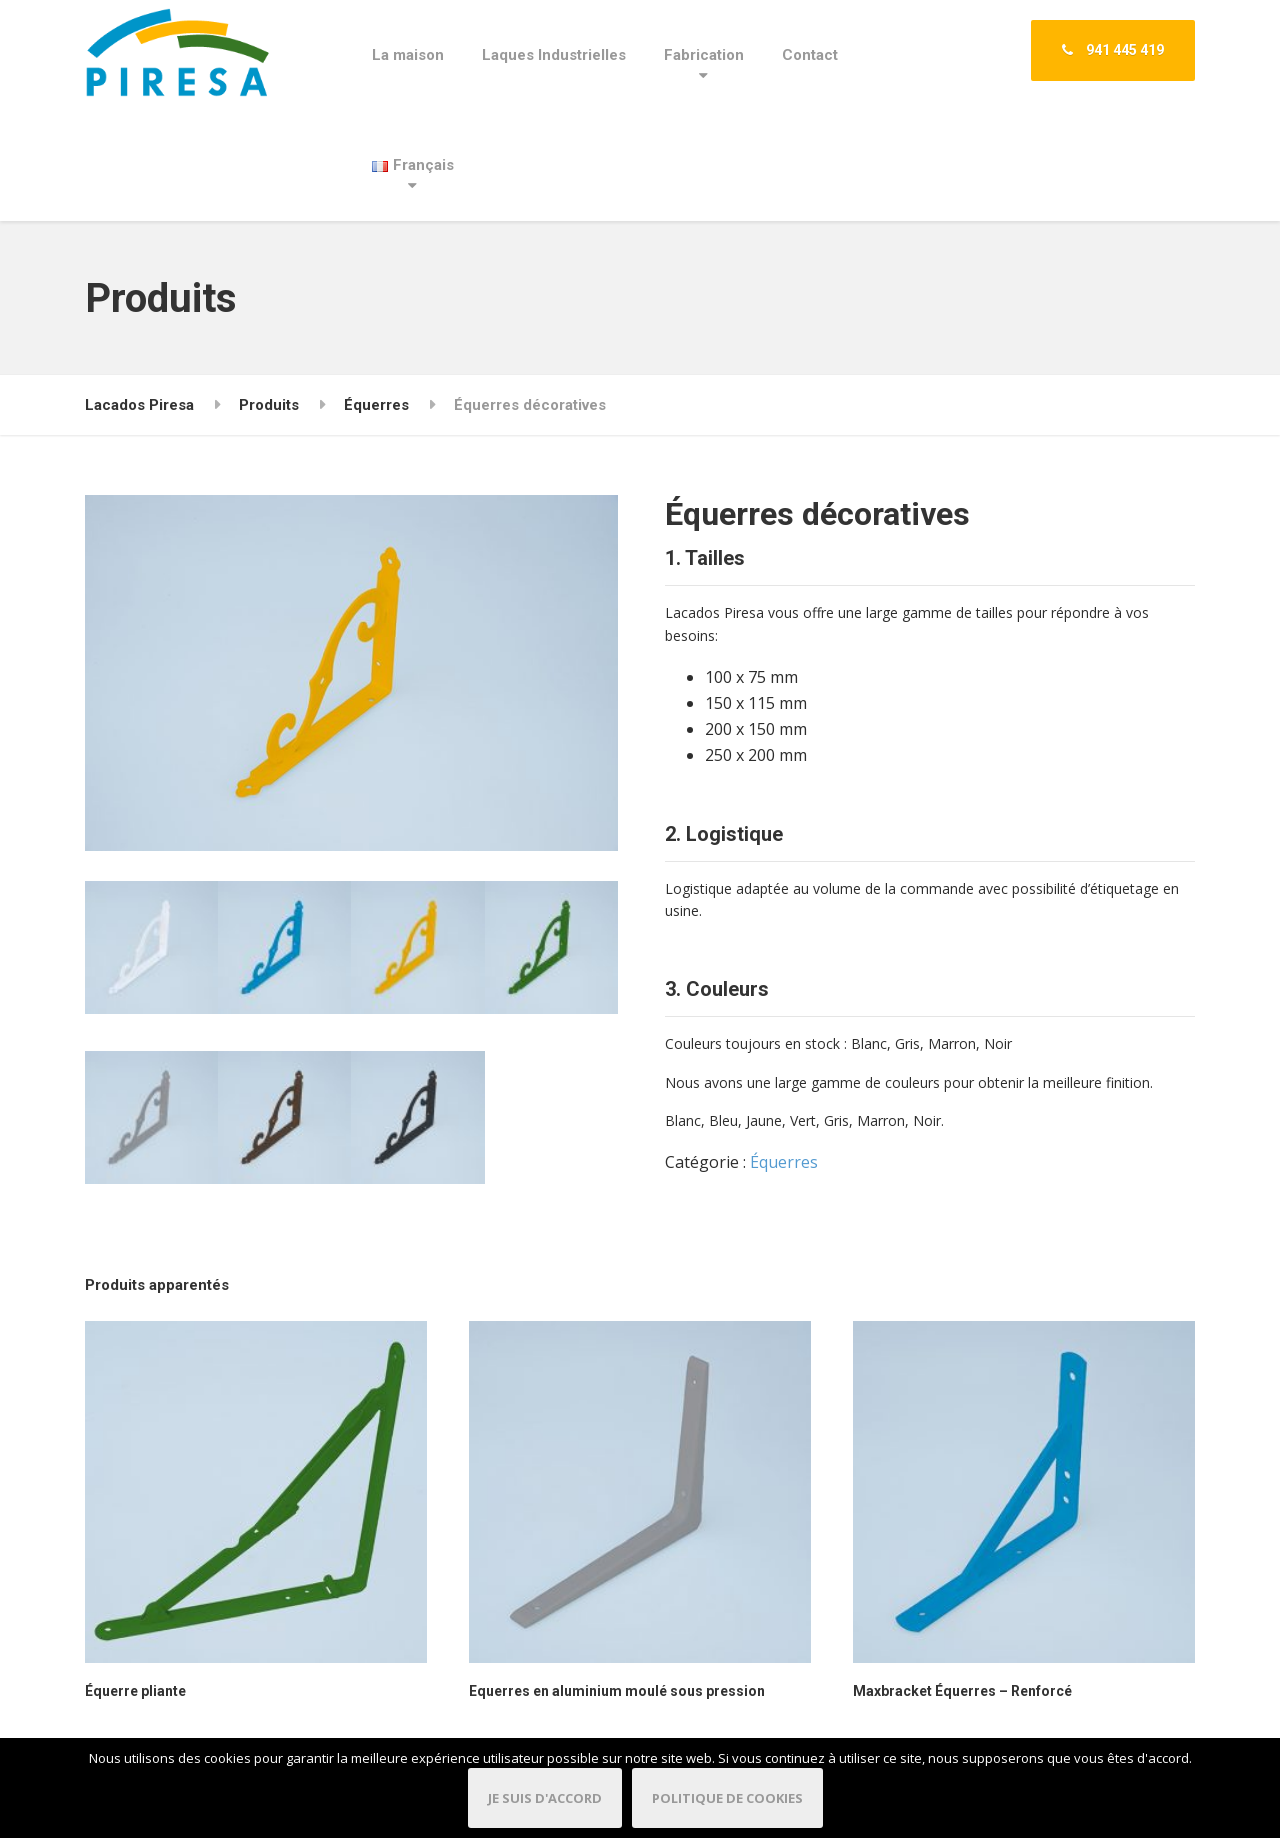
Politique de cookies (727, 1798)
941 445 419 (1113, 50)
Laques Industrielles (554, 55)
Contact (810, 55)
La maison (408, 55)
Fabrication (704, 55)
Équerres (784, 1162)
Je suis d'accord (545, 1798)
